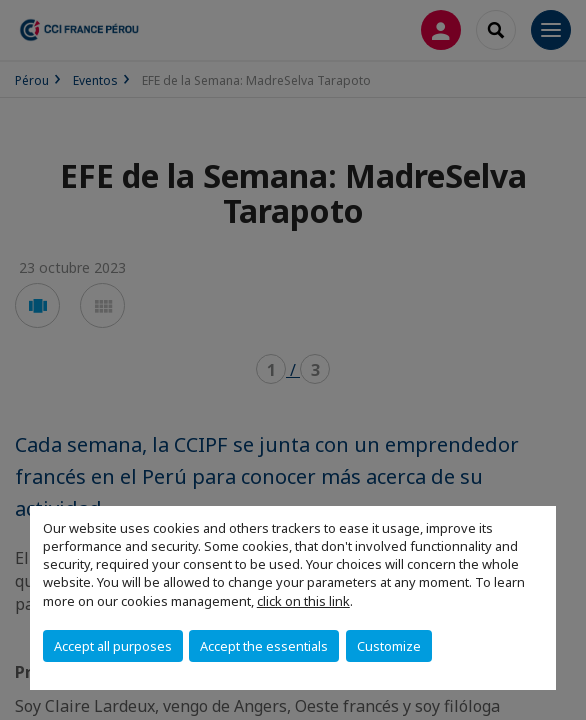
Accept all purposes (113, 646)
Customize (389, 646)
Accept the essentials (264, 646)
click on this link (303, 601)
